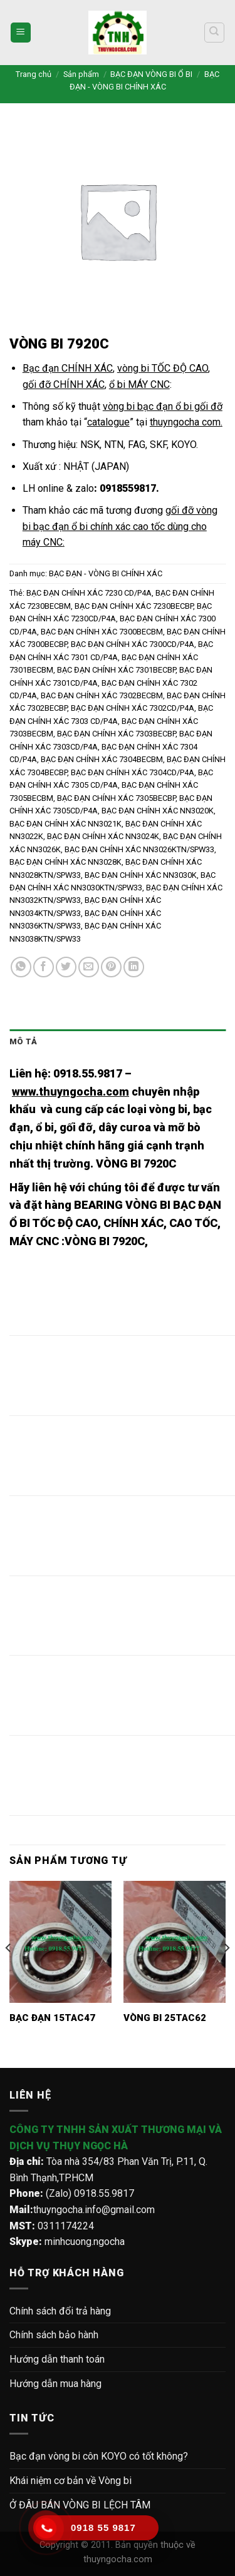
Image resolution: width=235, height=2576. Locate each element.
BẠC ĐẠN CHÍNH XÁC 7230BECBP (134, 606)
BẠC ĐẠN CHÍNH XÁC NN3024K (103, 836)
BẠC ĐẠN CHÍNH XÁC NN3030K (141, 875)
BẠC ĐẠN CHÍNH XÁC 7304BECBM (102, 759)
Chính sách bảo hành (53, 2335)
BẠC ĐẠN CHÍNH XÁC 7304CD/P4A (132, 772)
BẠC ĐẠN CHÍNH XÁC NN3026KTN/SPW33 (139, 849)
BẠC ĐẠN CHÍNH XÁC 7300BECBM (102, 631)
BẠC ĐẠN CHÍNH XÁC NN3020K (158, 810)
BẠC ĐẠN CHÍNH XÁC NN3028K (65, 862)
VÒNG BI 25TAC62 (164, 2018)
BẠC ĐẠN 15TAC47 (52, 2018)
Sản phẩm (81, 74)
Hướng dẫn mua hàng (55, 2384)
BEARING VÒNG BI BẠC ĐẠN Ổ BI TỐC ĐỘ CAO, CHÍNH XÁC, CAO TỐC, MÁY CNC (115, 1223)
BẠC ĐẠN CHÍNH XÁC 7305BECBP (116, 798)
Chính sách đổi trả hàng (60, 2311)
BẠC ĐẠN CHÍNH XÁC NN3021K (65, 823)
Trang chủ (33, 74)
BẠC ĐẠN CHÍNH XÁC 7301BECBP (116, 670)
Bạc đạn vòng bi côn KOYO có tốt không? (98, 2456)
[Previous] (9, 1973)
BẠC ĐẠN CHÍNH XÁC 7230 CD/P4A (89, 593)
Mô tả (23, 1041)
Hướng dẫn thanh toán (57, 2359)
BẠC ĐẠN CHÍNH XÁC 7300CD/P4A (132, 644)
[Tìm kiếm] (214, 33)
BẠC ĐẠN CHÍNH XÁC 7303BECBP (116, 733)
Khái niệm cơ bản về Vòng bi (70, 2481)
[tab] (117, 1041)
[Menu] (21, 33)
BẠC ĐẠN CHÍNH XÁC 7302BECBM (102, 695)
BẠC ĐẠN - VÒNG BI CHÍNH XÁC (105, 573)
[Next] (226, 1973)
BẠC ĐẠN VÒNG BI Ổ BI (151, 74)
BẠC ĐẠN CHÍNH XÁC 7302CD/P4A (132, 708)
